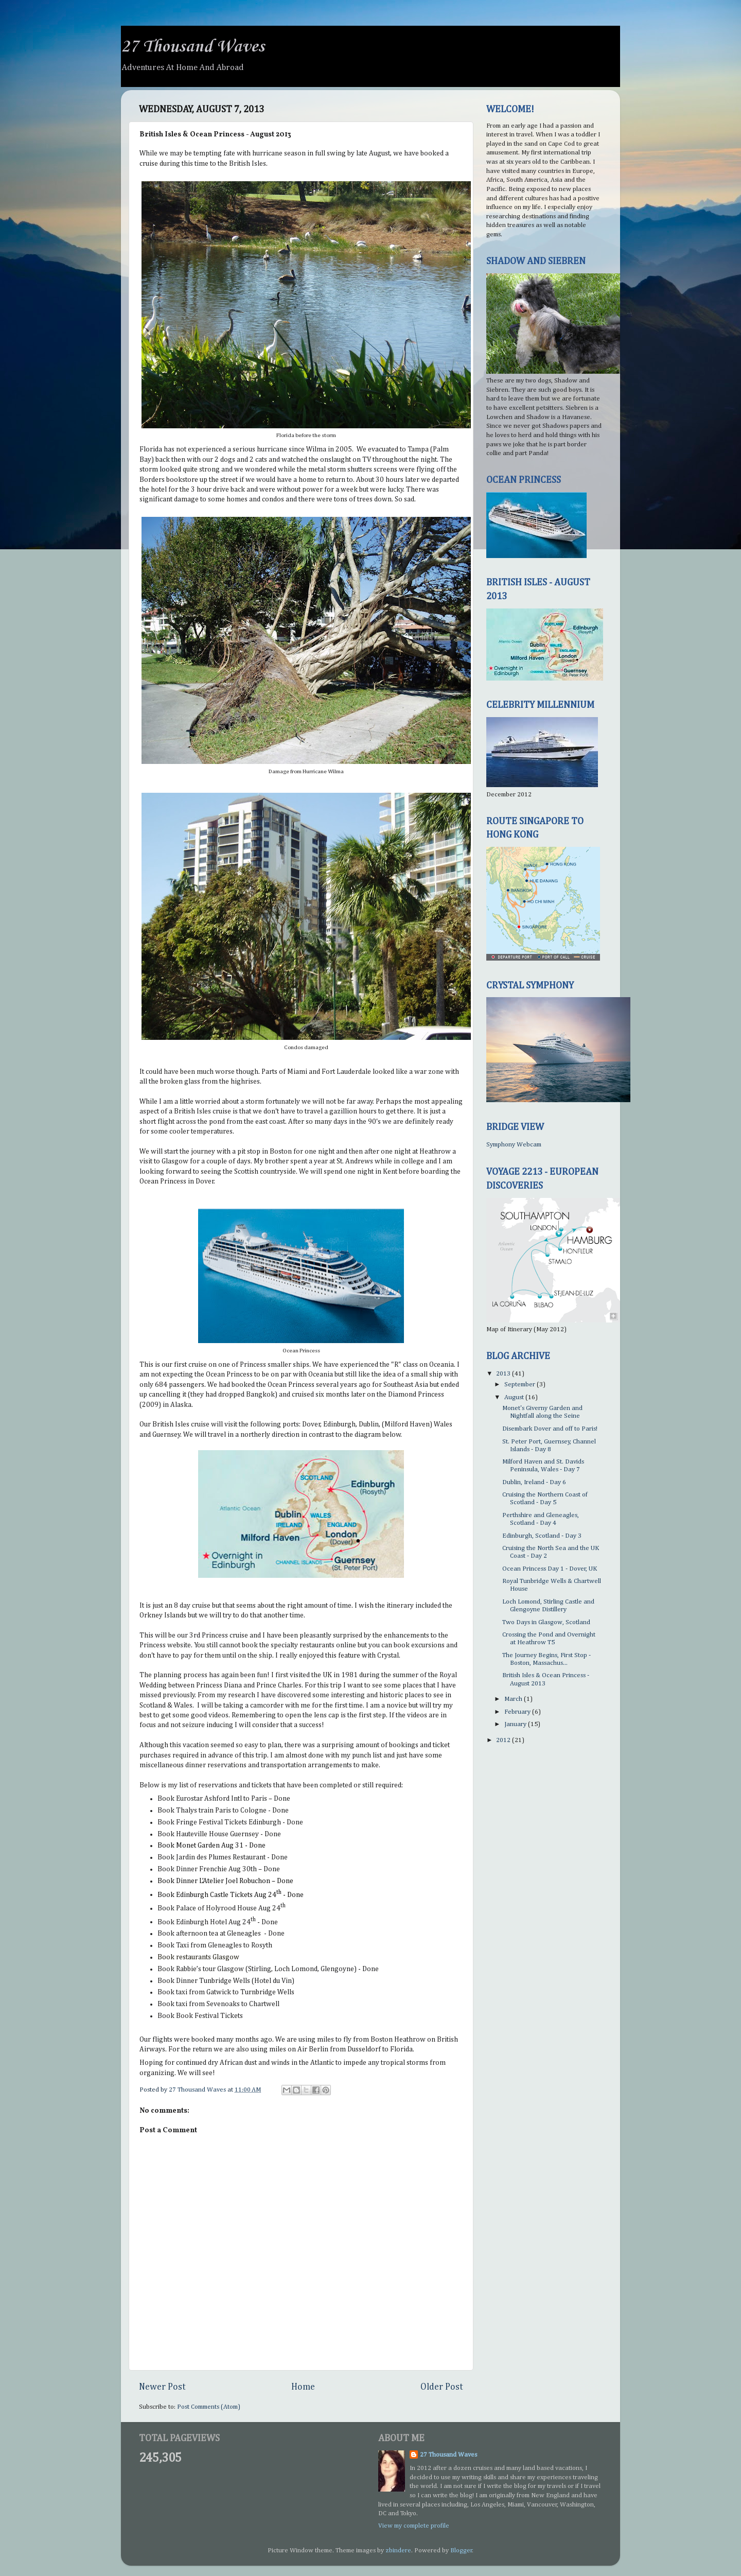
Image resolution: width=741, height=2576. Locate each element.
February (518, 1712)
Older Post (441, 2387)
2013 (504, 1373)
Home (303, 2387)
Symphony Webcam (513, 1144)
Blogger (461, 2550)
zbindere (398, 2550)
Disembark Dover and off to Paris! (549, 1428)
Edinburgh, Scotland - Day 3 (541, 1536)
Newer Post (162, 2387)
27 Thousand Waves (192, 47)
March (514, 1699)
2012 (504, 1740)
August (514, 1397)
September (520, 1384)
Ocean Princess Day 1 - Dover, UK (549, 1568)
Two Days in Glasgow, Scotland (546, 1622)
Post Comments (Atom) (208, 2407)
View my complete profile (413, 2525)
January (516, 1724)
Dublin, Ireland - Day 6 (534, 1482)
